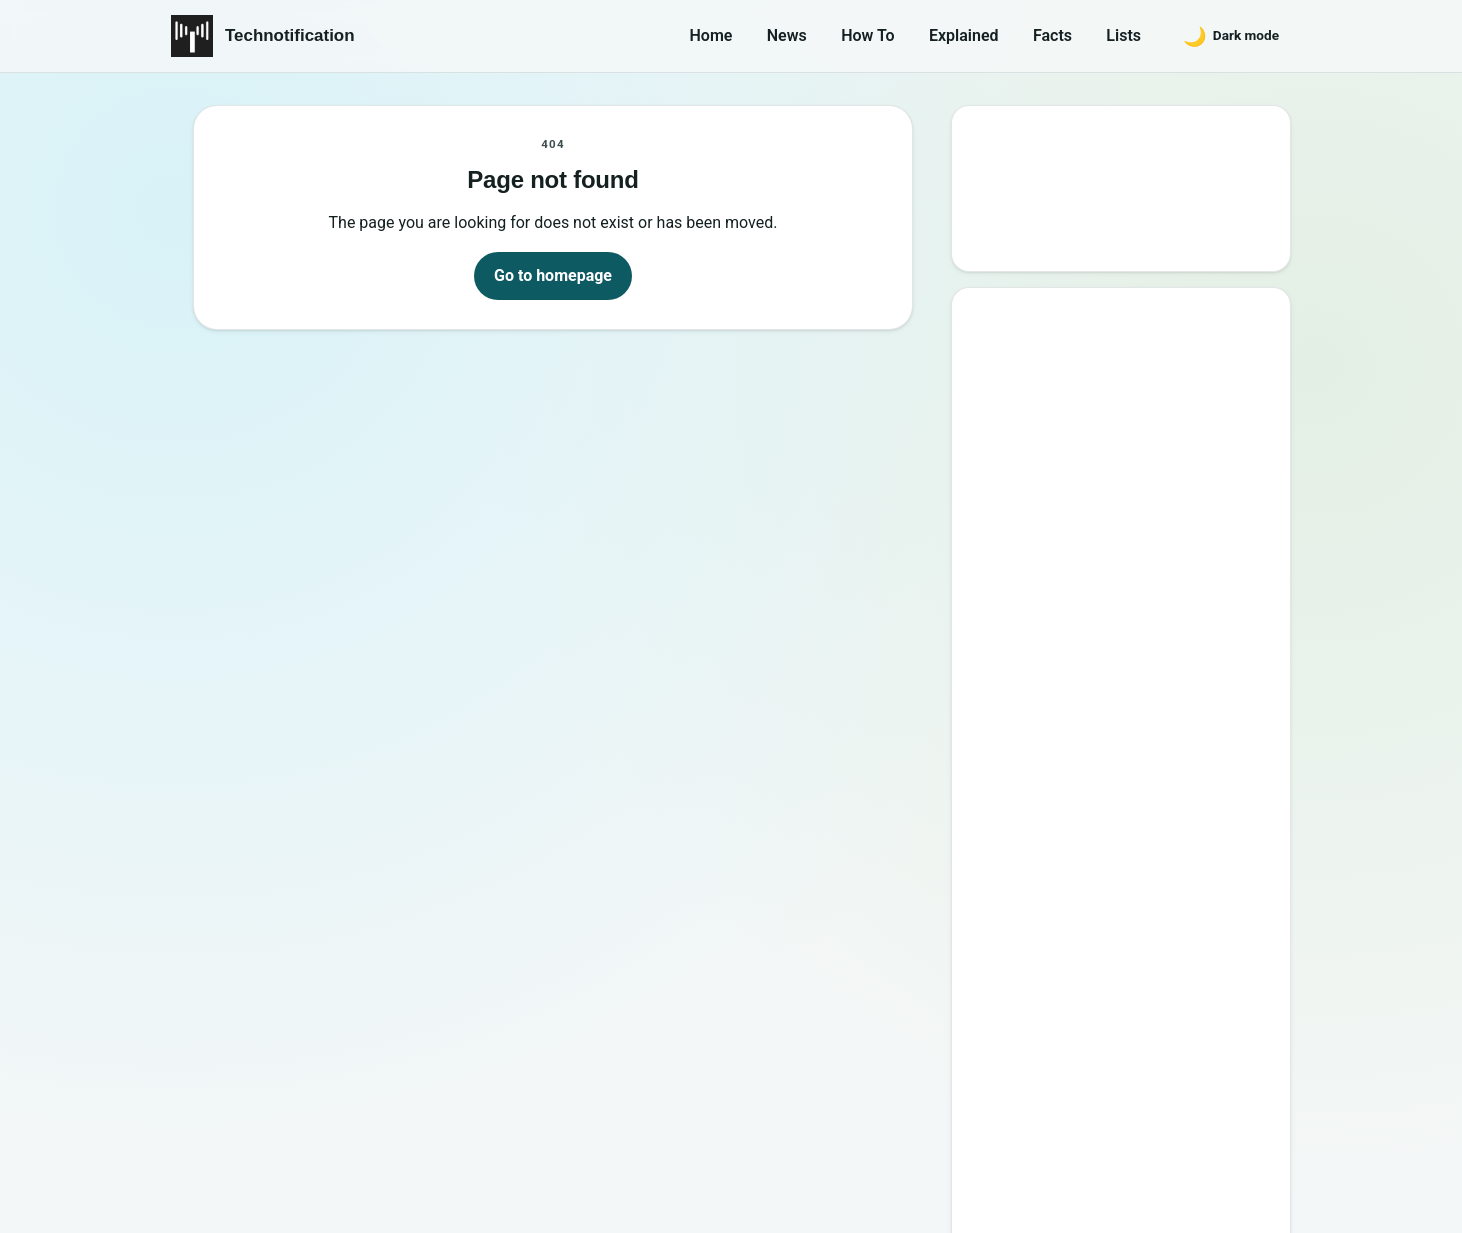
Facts (1052, 35)
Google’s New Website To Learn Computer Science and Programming (1123, 398)
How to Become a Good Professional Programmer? (1142, 696)
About (986, 1110)
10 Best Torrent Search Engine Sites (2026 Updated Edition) (1139, 466)
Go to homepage (553, 275)
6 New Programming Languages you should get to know (1140, 639)
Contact (1071, 1110)
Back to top (1255, 1200)
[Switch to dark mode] (1231, 36)
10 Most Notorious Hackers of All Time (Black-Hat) (1130, 754)
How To (867, 35)
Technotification (290, 35)
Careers (1249, 1110)
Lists (1123, 35)
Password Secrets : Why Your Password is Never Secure (1116, 869)
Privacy (1159, 1110)
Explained (964, 35)
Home (711, 35)
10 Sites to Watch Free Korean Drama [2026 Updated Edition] (1119, 927)
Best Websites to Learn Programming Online (1093, 524)
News (787, 35)
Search (1010, 236)
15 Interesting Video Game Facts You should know (1128, 581)
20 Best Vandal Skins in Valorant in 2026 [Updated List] (1136, 812)
